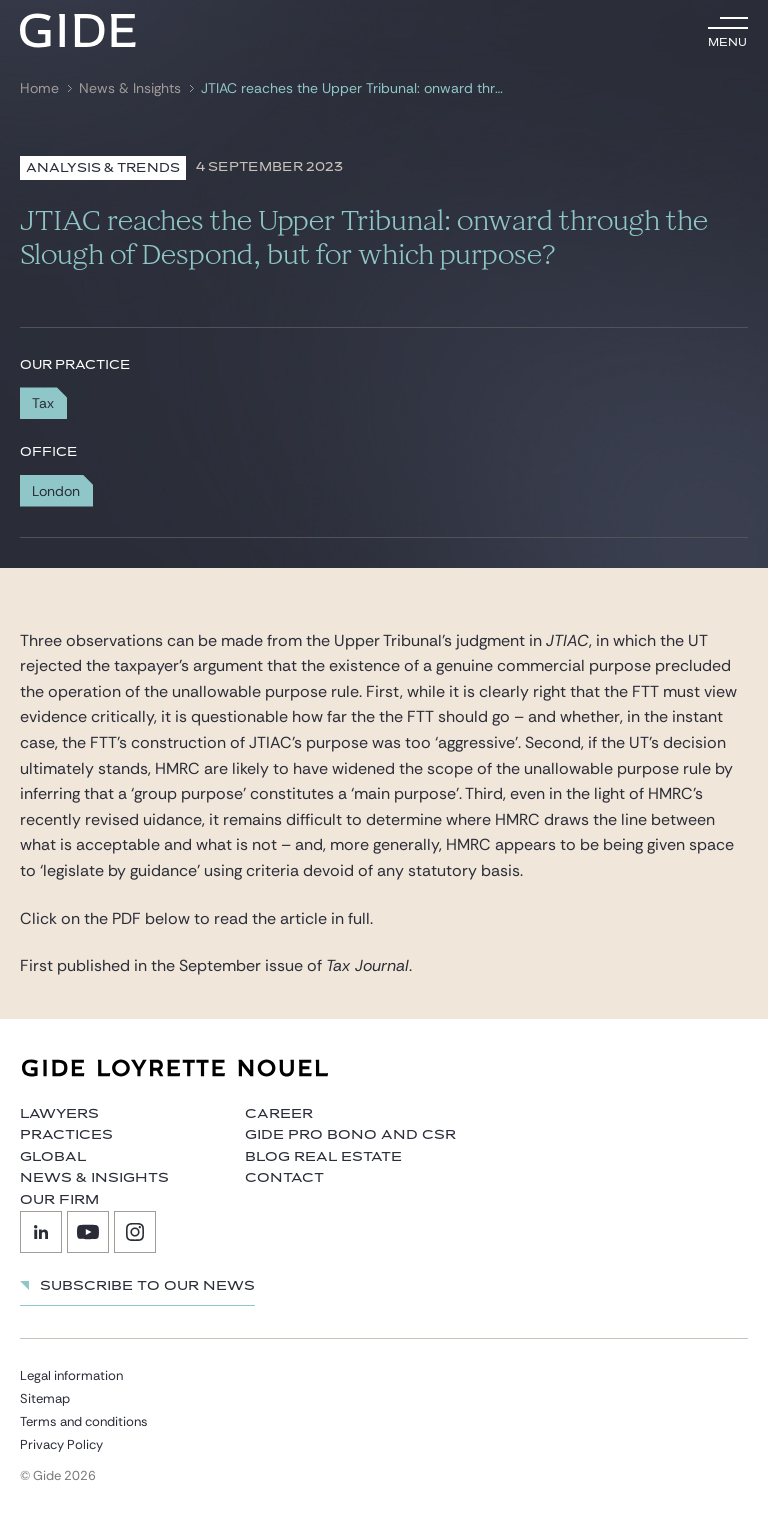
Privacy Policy (61, 1444)
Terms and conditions (84, 1421)
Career (279, 1114)
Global (53, 1157)
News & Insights (130, 88)
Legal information (71, 1375)
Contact (284, 1178)
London (56, 491)
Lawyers (59, 1114)
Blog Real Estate (323, 1157)
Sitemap (45, 1398)
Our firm (59, 1200)
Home (39, 88)
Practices (66, 1135)
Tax (43, 403)
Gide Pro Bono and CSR (350, 1135)
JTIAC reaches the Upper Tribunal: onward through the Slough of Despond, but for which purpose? (354, 88)
